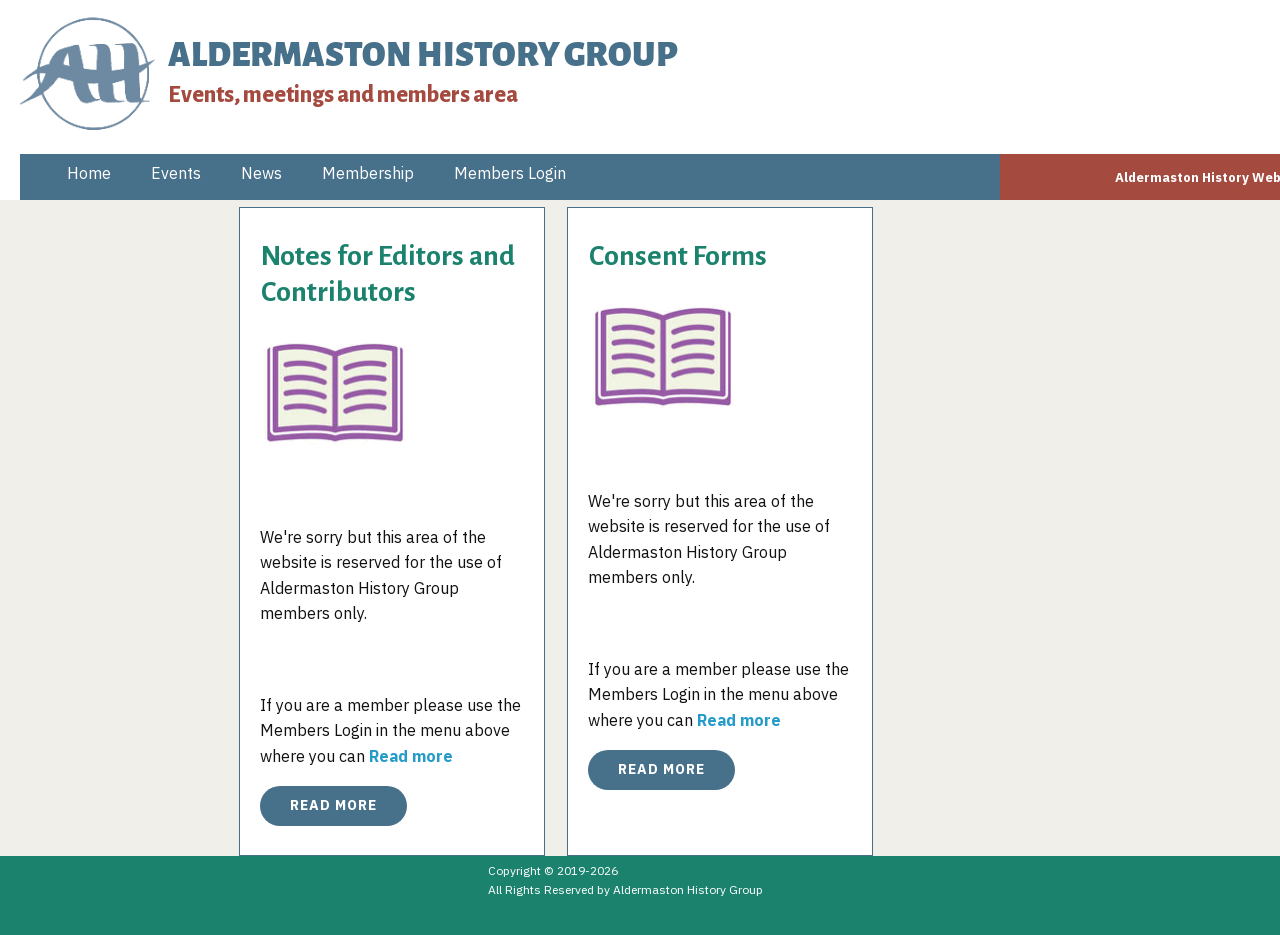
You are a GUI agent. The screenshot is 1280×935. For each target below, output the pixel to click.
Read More (333, 805)
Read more (411, 756)
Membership (368, 173)
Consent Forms (678, 256)
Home (89, 173)
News (261, 173)
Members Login (510, 173)
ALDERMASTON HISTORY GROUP (422, 55)
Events (176, 173)
